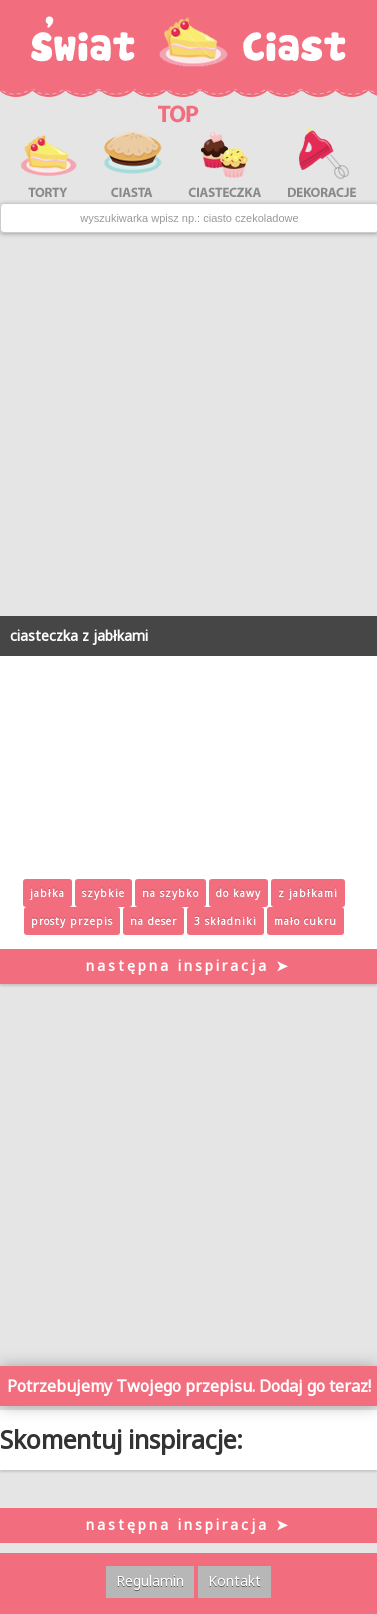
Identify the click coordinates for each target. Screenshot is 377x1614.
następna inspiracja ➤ (188, 965)
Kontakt (234, 1580)
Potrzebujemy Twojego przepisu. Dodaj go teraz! (189, 1386)
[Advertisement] (188, 424)
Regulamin (150, 1580)
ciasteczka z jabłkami (79, 635)
